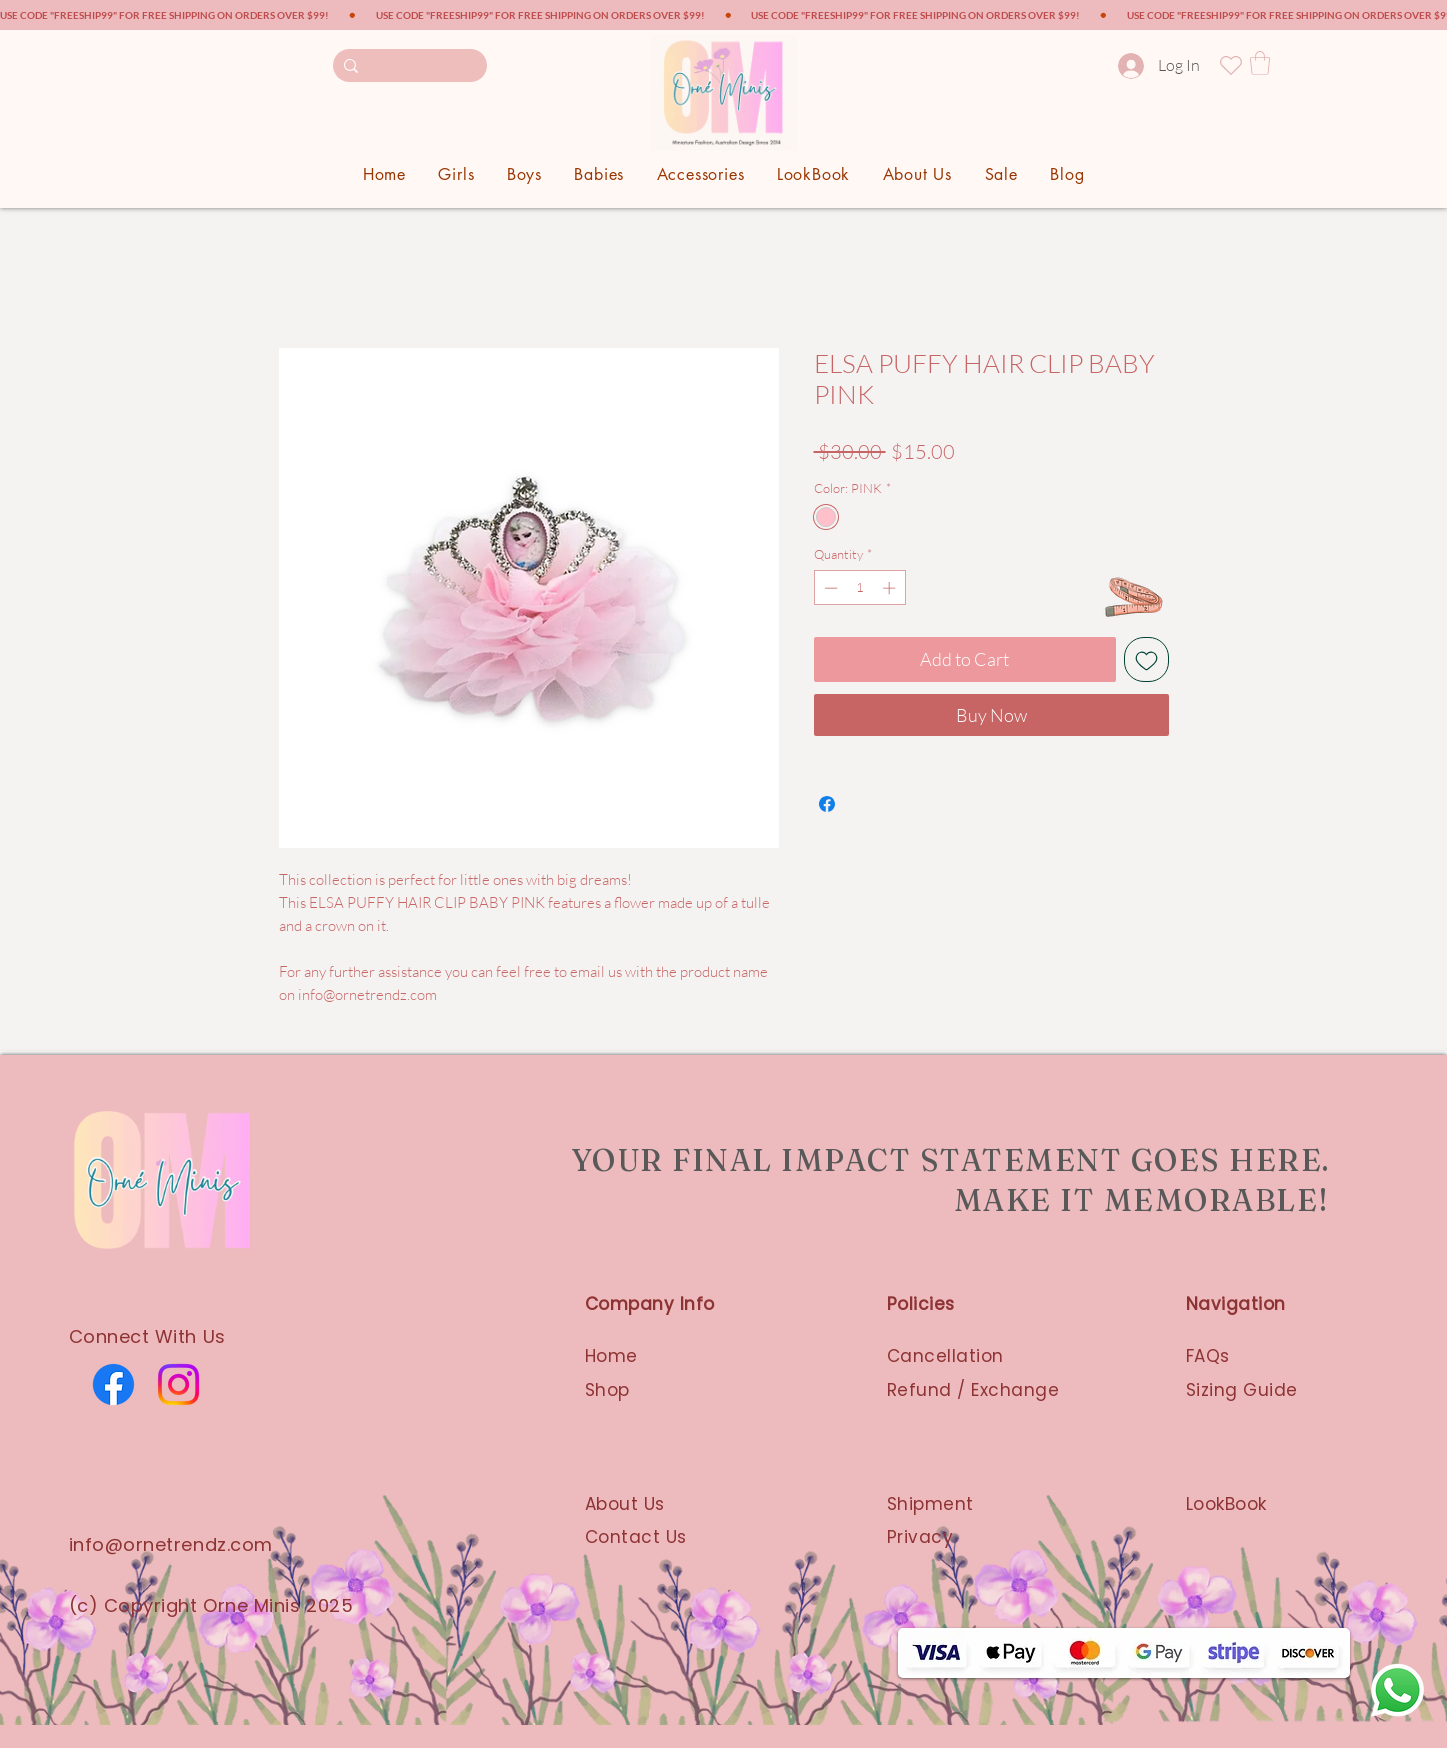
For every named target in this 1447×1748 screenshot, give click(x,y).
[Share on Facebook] (827, 804)
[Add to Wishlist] (1146, 659)
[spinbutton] (859, 588)
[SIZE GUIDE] (1133, 596)
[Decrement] (829, 588)
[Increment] (891, 588)
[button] (1260, 63)
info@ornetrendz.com (171, 1544)
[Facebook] (113, 1384)
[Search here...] (410, 65)
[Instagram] (178, 1384)
